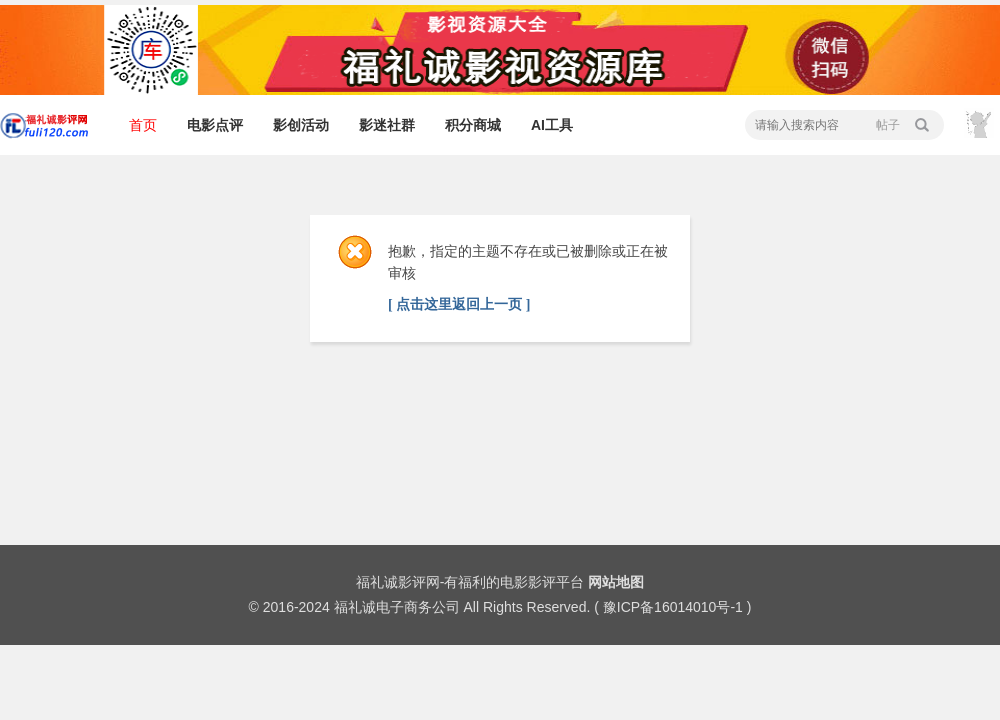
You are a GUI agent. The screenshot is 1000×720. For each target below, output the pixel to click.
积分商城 (473, 125)
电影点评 (215, 125)
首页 (143, 125)
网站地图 (616, 582)
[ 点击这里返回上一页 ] (459, 304)
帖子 (888, 125)
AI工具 (552, 125)
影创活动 (301, 125)
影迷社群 (387, 125)
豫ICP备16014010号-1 (673, 607)
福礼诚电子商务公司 (397, 607)
